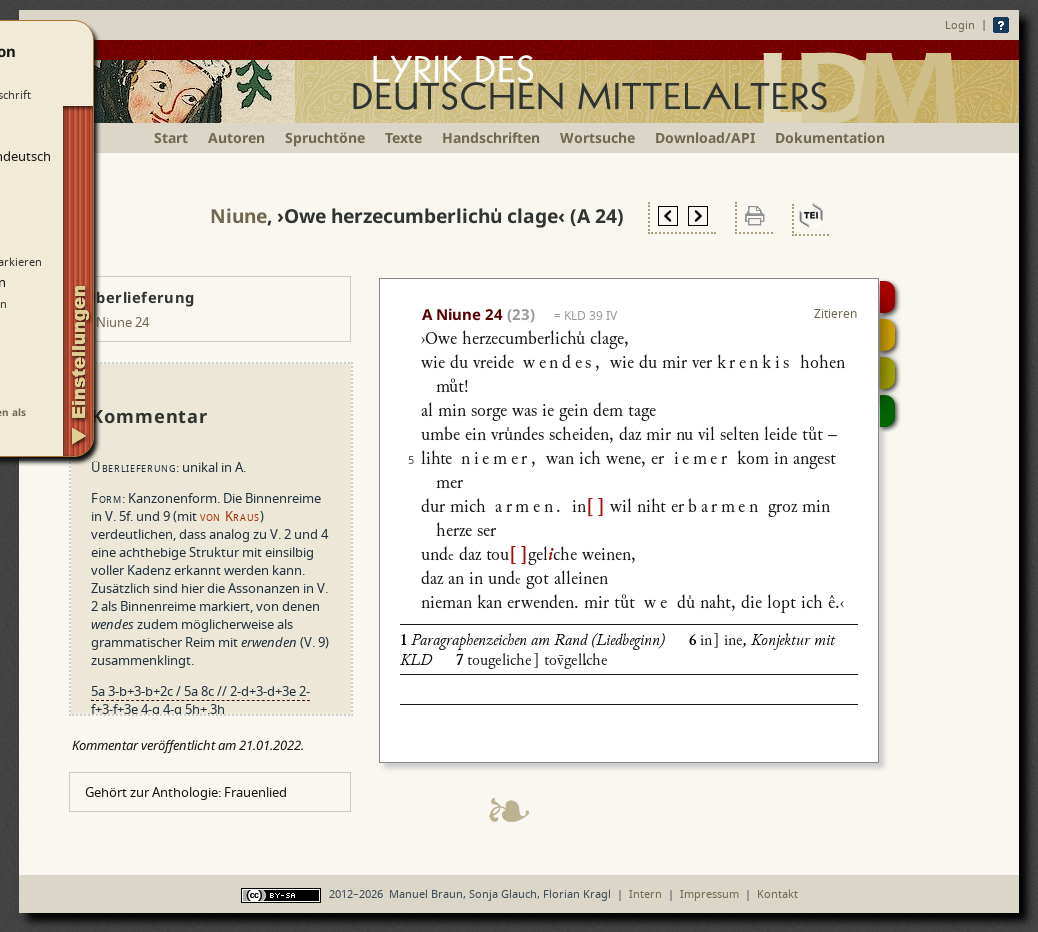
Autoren (236, 137)
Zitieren (835, 313)
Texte (403, 137)
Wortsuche (597, 137)
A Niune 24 (117, 322)
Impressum (709, 893)
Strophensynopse (887, 335)
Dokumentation (830, 137)
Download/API (705, 137)
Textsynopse (887, 373)
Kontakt (777, 893)
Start (171, 137)
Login (960, 24)
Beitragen (887, 411)
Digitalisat (887, 297)
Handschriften (491, 137)
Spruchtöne (325, 137)
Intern (645, 893)
